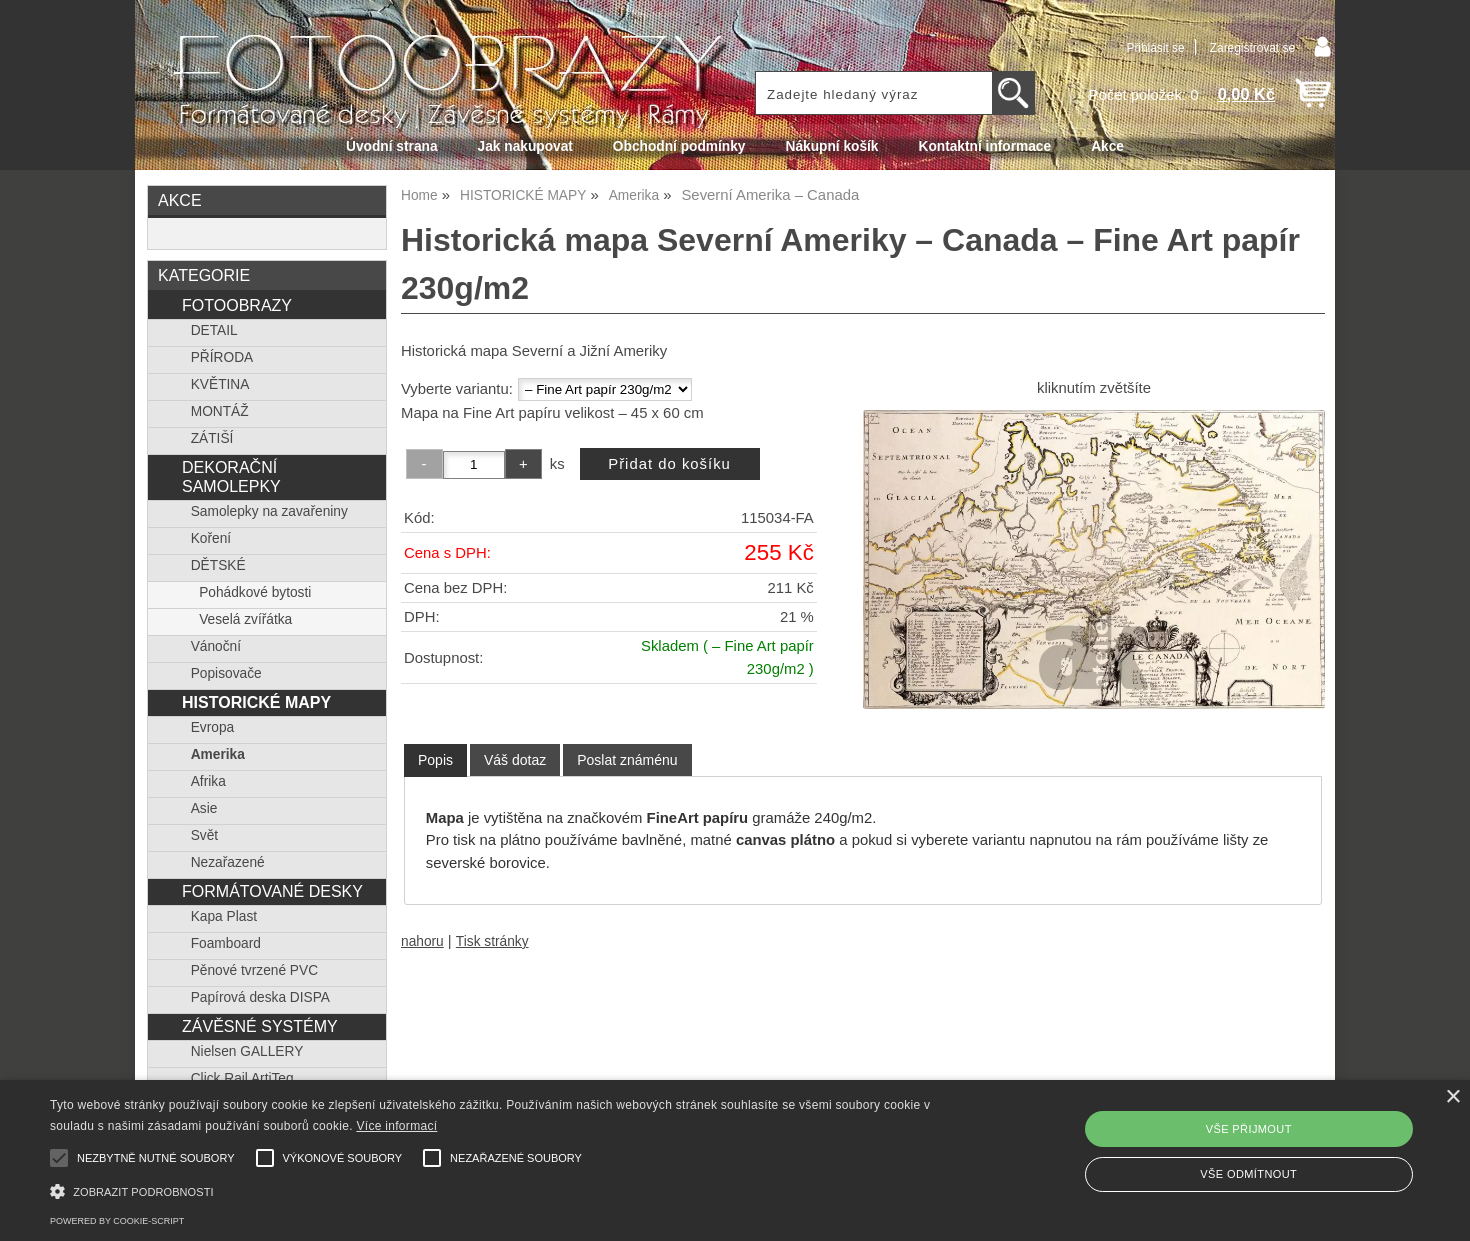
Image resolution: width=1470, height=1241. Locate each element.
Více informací (396, 1126)
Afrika (208, 781)
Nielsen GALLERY (247, 1051)
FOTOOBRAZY (237, 305)
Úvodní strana (391, 146)
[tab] (435, 760)
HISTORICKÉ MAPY (256, 702)
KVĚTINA (220, 384)
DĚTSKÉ (218, 565)
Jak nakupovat (525, 146)
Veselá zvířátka (245, 619)
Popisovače (226, 673)
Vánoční (216, 646)
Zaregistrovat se (1252, 48)
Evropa (212, 727)
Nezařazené (228, 862)
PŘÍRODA (222, 357)
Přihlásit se (1155, 48)
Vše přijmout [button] (1249, 1129)
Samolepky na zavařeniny (269, 511)
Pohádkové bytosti (255, 592)
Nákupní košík (831, 146)
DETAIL (214, 330)
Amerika (218, 754)
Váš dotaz (515, 760)
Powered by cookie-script (117, 1221)
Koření (211, 538)
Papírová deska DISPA (260, 997)
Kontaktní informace (985, 146)
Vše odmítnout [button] (1248, 1174)
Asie (204, 808)
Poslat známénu (627, 760)
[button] (495, 1189)
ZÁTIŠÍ (212, 438)
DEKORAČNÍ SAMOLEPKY (231, 476)
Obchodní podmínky (679, 146)
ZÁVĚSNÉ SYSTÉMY (260, 1026)
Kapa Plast (224, 916)
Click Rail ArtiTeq (242, 1078)
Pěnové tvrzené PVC (254, 970)
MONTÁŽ (220, 411)
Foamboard (226, 943)
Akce (1107, 146)
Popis (435, 760)
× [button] (1452, 1097)
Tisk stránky (492, 941)
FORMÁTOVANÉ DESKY (272, 891)
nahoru (422, 941)
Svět (204, 835)
